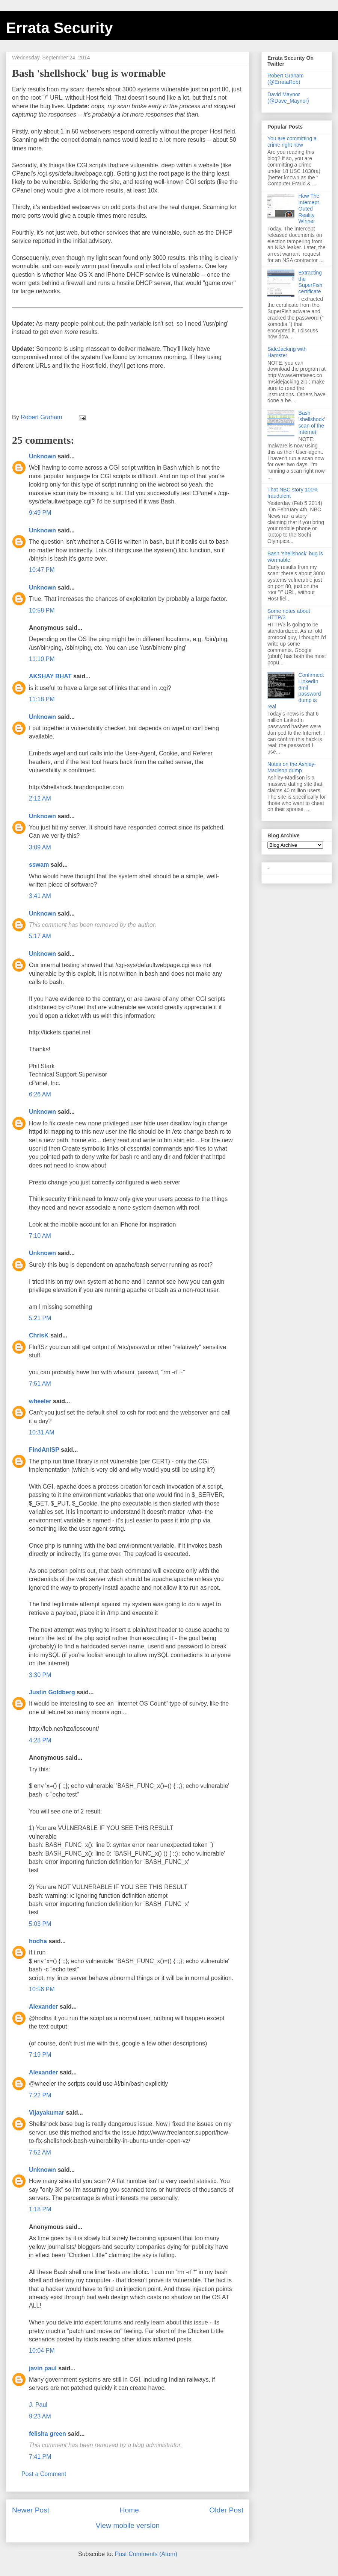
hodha (38, 1941)
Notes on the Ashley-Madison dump (291, 767)
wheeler (40, 1401)
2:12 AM (40, 798)
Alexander (43, 2006)
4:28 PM (40, 1740)
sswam (39, 864)
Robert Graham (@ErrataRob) (285, 79)
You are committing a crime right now (292, 141)
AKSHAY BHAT (50, 676)
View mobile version (128, 2525)
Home (129, 2510)
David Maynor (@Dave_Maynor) (288, 97)
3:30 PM (40, 1675)
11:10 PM (41, 659)
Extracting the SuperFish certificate (311, 282)
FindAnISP (44, 1449)
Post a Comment (43, 2474)
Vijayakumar (46, 2112)
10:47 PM (41, 570)
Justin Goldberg (52, 1692)
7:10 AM (40, 1236)
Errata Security (59, 28)
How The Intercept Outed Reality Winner (309, 208)
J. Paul (38, 2405)
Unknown (42, 456)
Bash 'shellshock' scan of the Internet (312, 422)
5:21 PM (40, 1318)
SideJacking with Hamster (286, 352)
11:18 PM (41, 699)
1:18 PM (40, 2209)
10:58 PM (41, 610)
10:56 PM (41, 1989)
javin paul (43, 2368)
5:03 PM (40, 1924)
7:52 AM (40, 2152)
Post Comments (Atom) (146, 2554)
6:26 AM (40, 1094)
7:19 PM (40, 2054)
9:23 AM (40, 2416)
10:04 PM (41, 2350)
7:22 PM (40, 2095)
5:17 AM (40, 936)
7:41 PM (40, 2456)
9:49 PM (40, 512)
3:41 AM (40, 896)
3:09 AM (40, 847)
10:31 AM (41, 1432)
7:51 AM (40, 1383)
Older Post (226, 2510)
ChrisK (38, 1335)
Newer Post (30, 2510)
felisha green (47, 2433)
